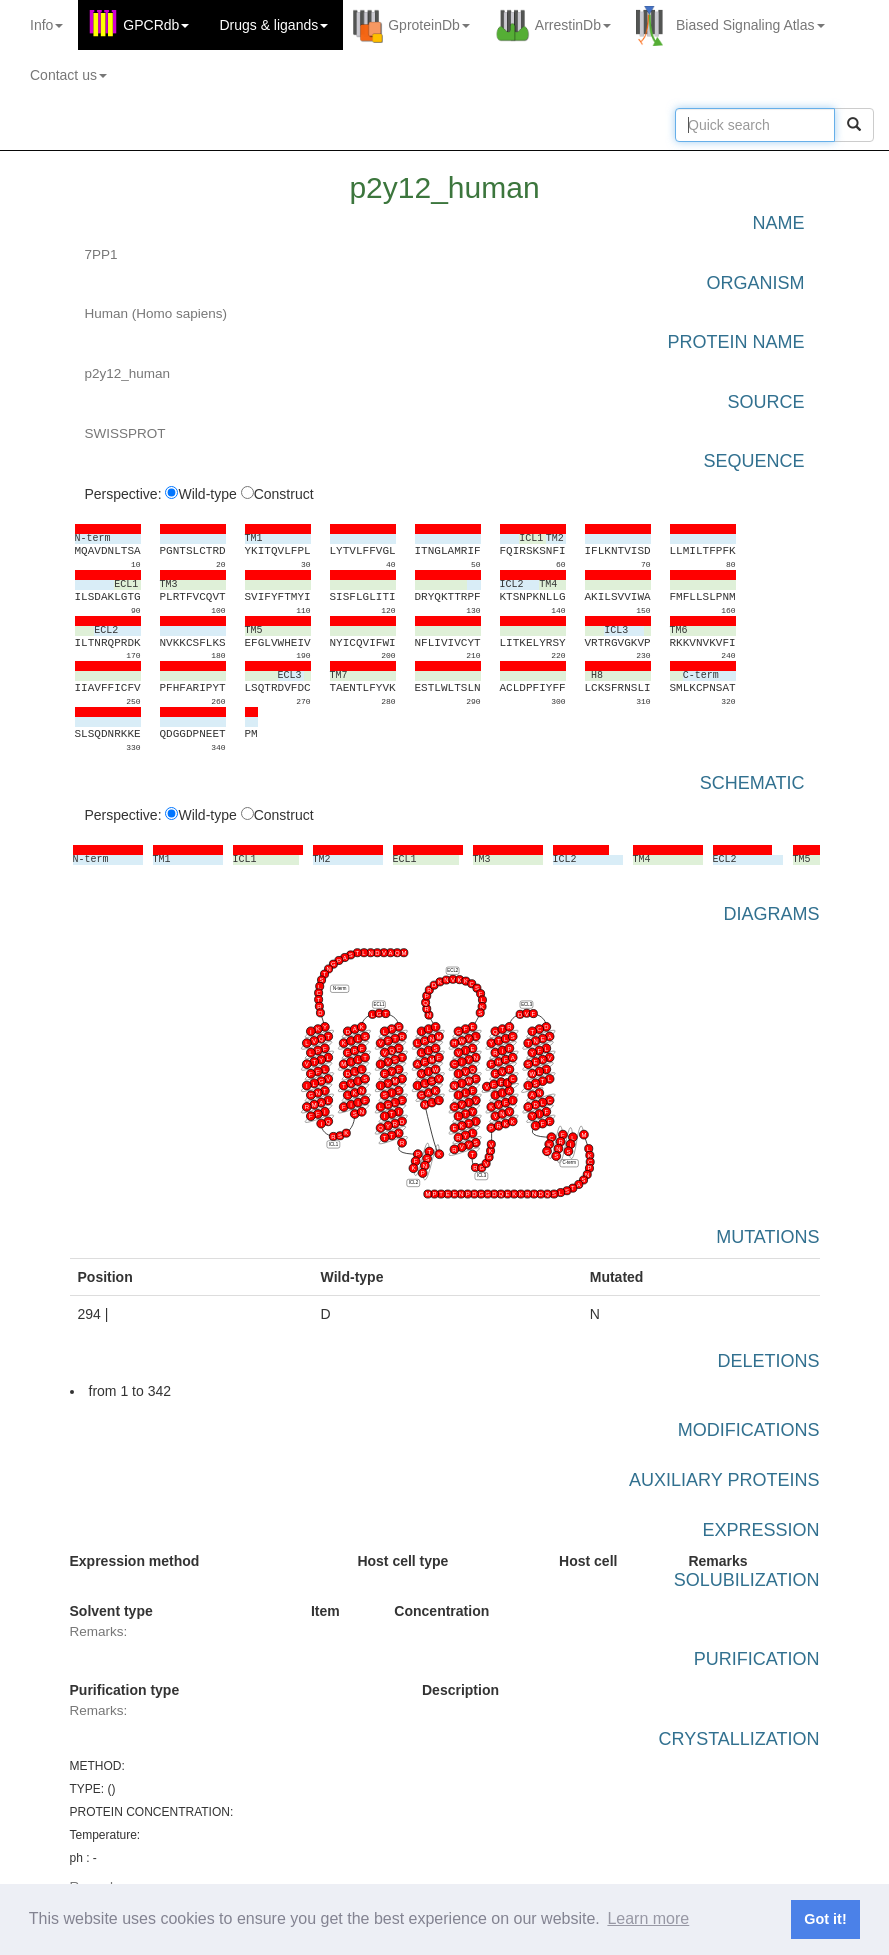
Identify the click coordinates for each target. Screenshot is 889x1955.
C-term (568, 1163)
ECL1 (378, 1004)
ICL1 (332, 1144)
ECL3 (526, 1004)
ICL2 (412, 1182)
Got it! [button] (825, 1919)
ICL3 (480, 1176)
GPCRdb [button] (156, 25)
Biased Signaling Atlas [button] (750, 25)
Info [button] (46, 25)
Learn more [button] (648, 1918)
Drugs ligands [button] (273, 25)
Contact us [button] (68, 75)
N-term (338, 988)
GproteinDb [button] (429, 25)
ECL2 (452, 970)
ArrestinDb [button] (573, 25)
